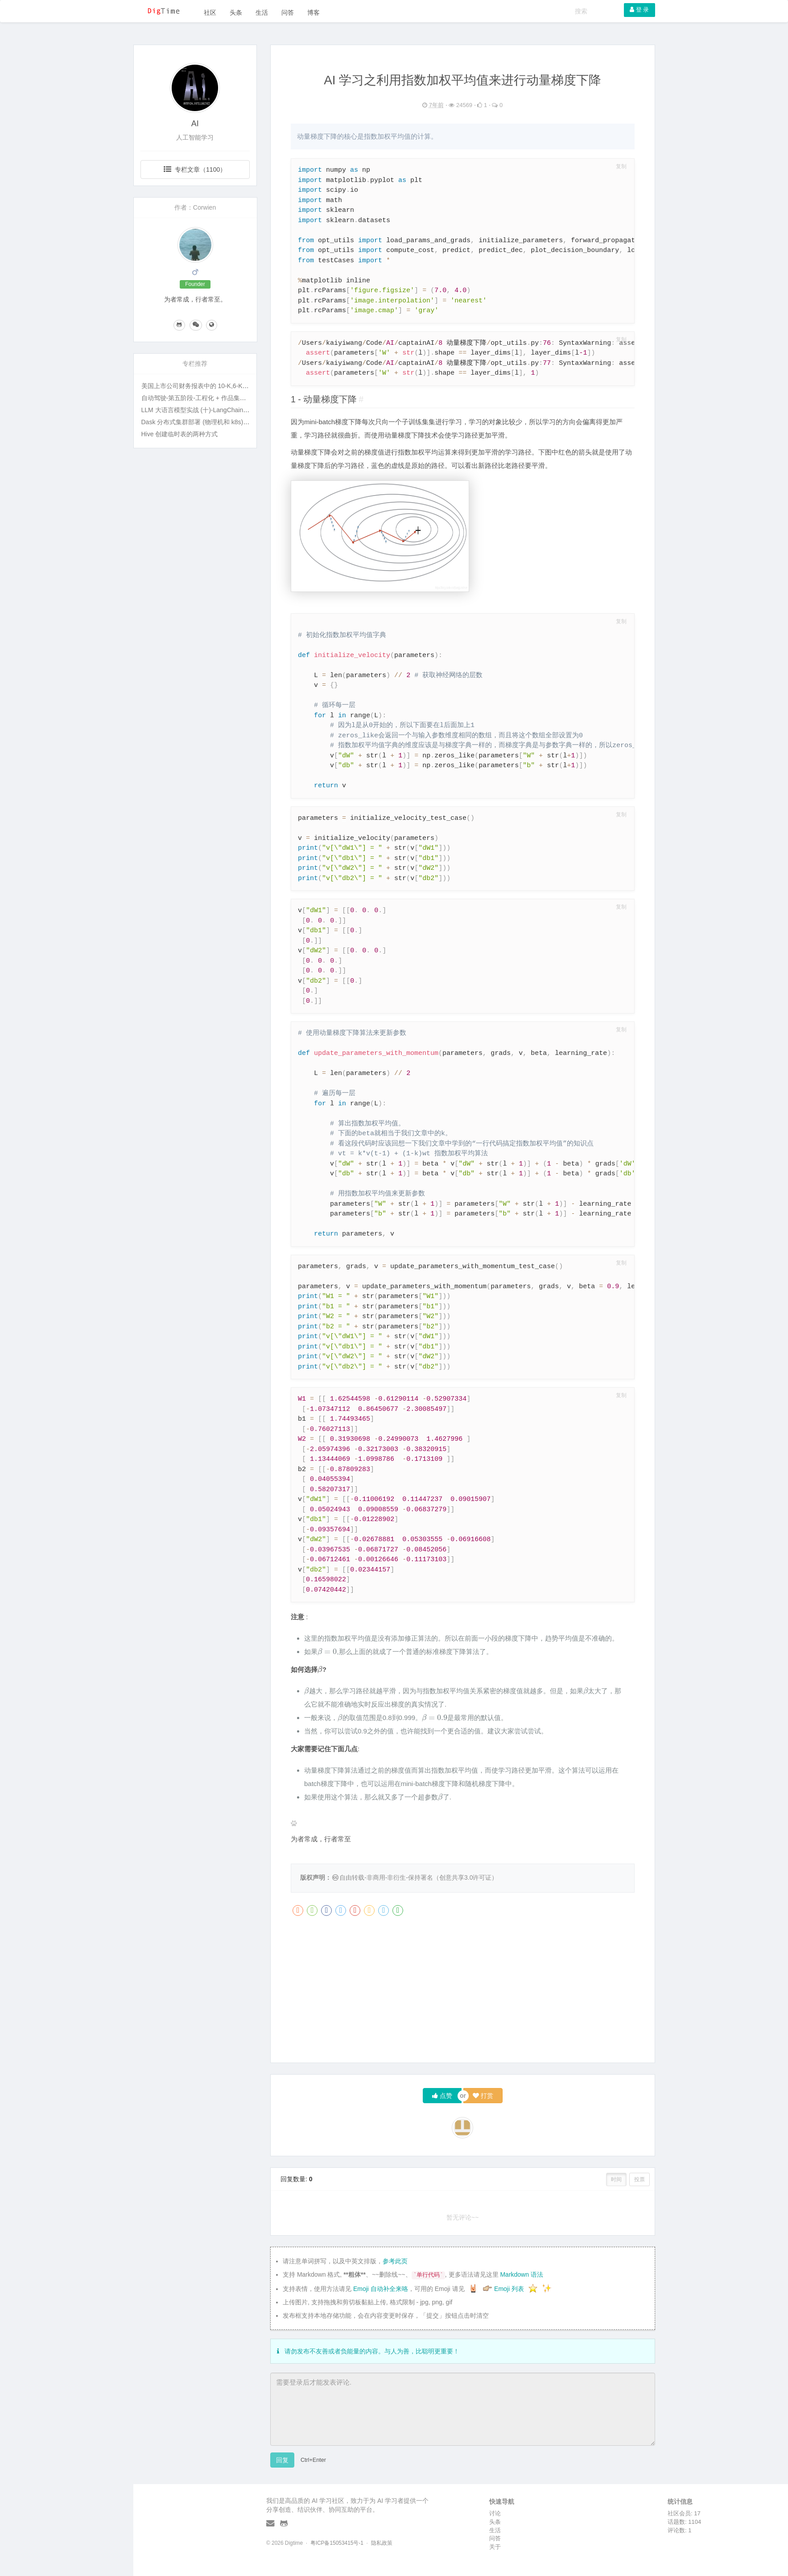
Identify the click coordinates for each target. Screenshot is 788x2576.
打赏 (483, 2095)
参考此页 (395, 2261)
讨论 (495, 2513)
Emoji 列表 (510, 2288)
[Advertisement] (463, 1993)
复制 (621, 166)
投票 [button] (639, 2179)
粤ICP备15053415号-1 (336, 2543)
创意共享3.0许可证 (465, 1877)
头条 (236, 12)
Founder (195, 284)
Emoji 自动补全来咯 (380, 2288)
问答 (287, 12)
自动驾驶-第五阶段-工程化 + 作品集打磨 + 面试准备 (213, 397)
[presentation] (327, 1651)
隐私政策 (381, 2543)
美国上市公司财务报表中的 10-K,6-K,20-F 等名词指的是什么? (227, 385)
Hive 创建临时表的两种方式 (179, 434)
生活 (262, 12)
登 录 (639, 9)
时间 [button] (616, 2179)
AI (195, 123)
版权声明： (315, 1877)
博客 (313, 12)
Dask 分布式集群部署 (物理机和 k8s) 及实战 (202, 422)
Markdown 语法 (521, 2274)
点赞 (442, 2095)
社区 (210, 12)
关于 (495, 2546)
